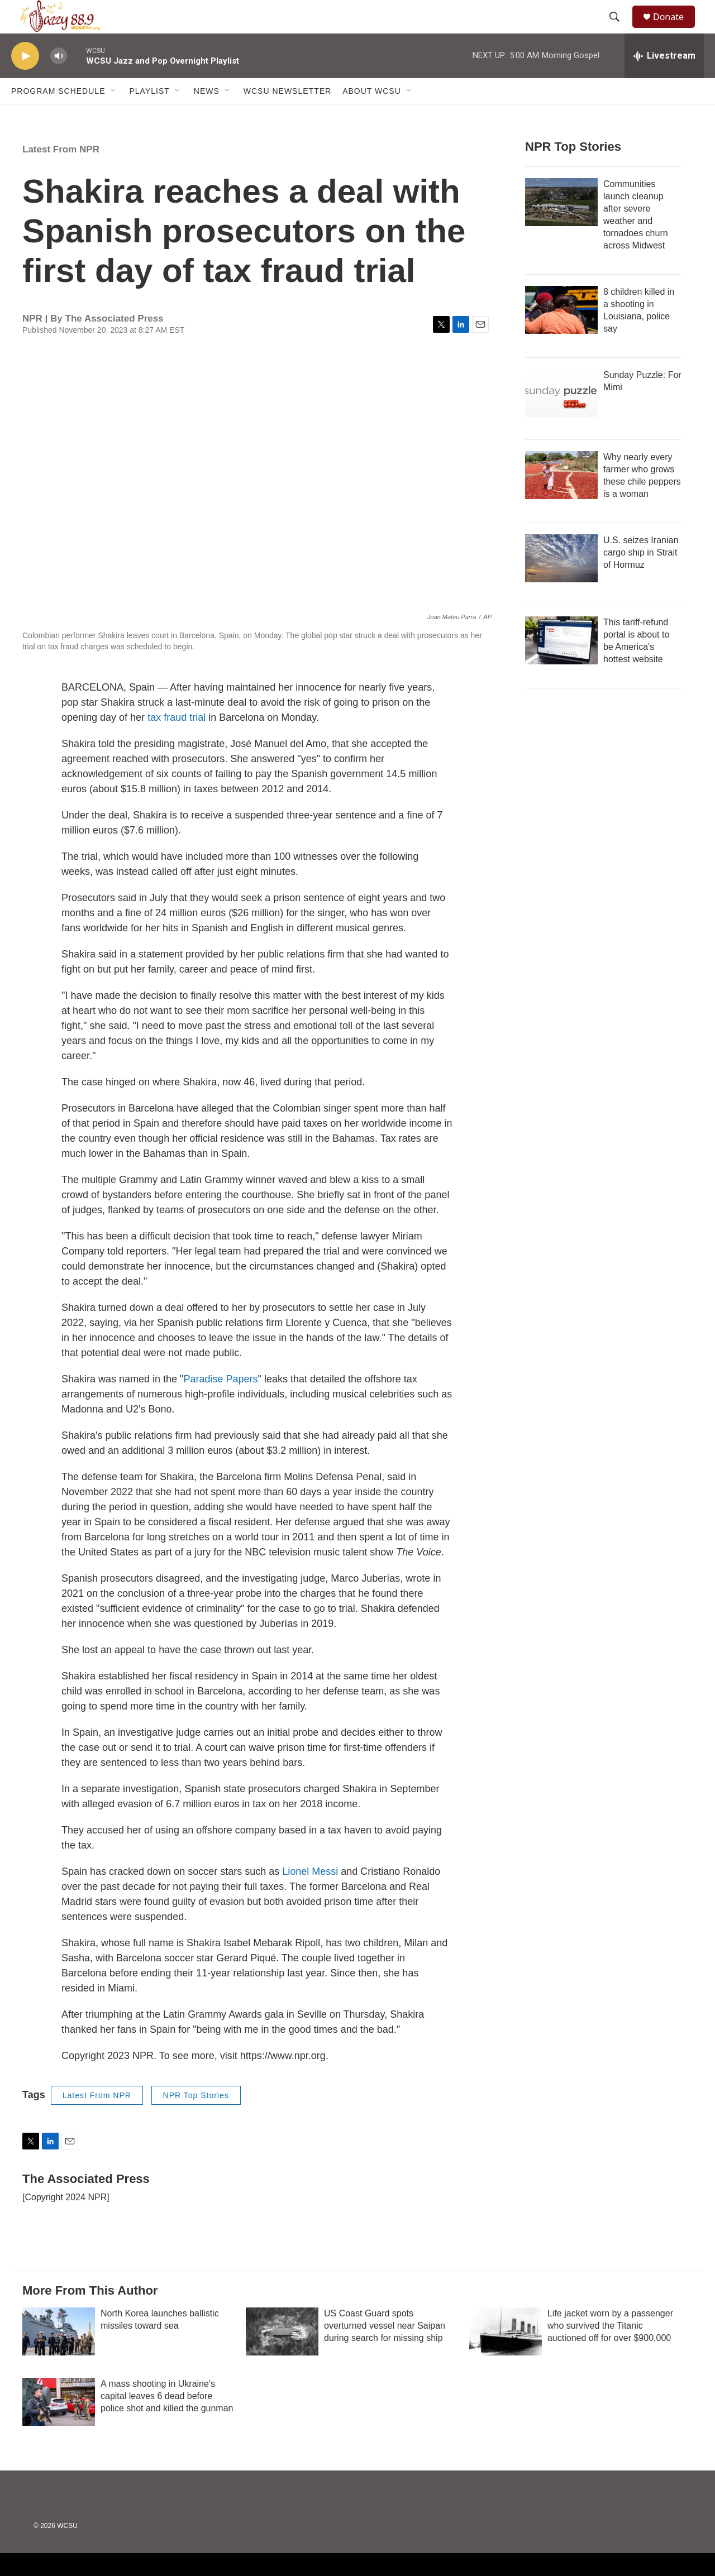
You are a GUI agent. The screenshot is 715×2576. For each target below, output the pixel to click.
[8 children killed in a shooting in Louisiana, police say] (561, 335)
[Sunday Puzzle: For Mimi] (561, 418)
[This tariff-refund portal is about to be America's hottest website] (561, 665)
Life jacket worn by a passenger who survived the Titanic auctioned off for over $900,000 (610, 2351)
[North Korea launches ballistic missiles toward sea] (58, 2357)
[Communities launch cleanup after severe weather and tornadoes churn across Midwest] (561, 227)
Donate (675, 29)
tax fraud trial (176, 742)
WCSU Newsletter (287, 116)
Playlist (149, 116)
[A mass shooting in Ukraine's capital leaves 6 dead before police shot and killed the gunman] (58, 2427)
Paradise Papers (221, 1404)
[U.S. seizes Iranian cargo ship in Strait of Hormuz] (561, 583)
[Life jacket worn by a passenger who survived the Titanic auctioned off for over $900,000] (505, 2357)
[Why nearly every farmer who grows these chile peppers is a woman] (561, 500)
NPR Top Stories (196, 2120)
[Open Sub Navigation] (113, 116)
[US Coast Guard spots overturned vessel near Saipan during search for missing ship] (282, 2357)
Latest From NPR (60, 174)
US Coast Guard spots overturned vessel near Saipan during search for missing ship (384, 2351)
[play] (25, 81)
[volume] (58, 81)
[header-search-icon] (619, 30)
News (207, 116)
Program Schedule (58, 116)
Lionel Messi (310, 1896)
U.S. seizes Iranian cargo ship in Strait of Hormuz (640, 578)
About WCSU (371, 116)
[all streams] (664, 81)
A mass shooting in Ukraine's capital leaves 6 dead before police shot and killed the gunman (167, 2421)
